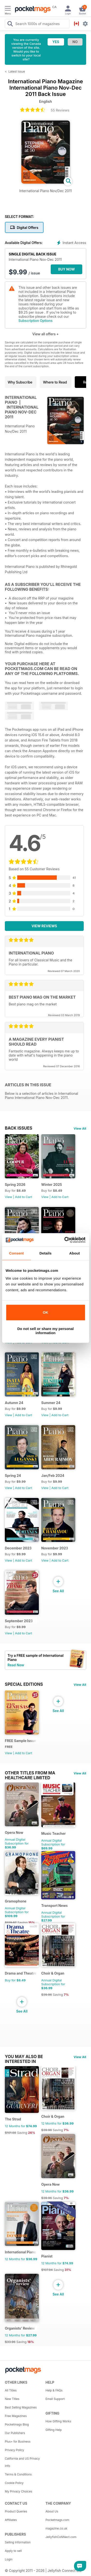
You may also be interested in (24, 2056)
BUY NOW (66, 269)
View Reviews (44, 926)
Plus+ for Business (17, 2441)
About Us (52, 2511)
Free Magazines (16, 2416)
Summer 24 (50, 1403)
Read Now (16, 1665)
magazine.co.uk (56, 2528)
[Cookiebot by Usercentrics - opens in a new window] (64, 1240)
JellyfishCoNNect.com (61, 2537)
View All (80, 1128)
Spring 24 (13, 1475)
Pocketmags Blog (17, 2424)
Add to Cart (23, 1197)
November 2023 (54, 1548)
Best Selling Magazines (21, 2407)
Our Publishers (15, 2433)
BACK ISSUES (18, 1128)
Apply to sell (13, 2551)
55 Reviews (60, 110)
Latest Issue (16, 71)
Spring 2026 (15, 1184)
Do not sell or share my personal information (45, 1331)
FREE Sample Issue (20, 1741)
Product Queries (16, 2511)
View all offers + (45, 334)
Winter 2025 (51, 1184)
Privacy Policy (14, 2450)
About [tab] (74, 1253)
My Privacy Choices (18, 2491)
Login (8, 2559)
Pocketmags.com (57, 2520)
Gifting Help (54, 2430)
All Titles (11, 2390)
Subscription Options (35, 320)
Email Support (55, 2399)
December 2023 (18, 1548)
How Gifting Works (58, 2421)
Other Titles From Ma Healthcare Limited (30, 1772)
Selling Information (18, 2542)
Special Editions (24, 1684)
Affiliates (11, 2520)
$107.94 (47, 2270)
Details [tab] (46, 1253)
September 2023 (19, 1621)
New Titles (12, 2399)
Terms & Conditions (18, 2474)
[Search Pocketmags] (10, 24)
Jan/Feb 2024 (52, 1475)
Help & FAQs (54, 2390)
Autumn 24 (14, 1403)
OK (45, 1312)
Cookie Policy (14, 2483)
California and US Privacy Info (22, 2462)
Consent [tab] (16, 1253)
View (8, 1197)
